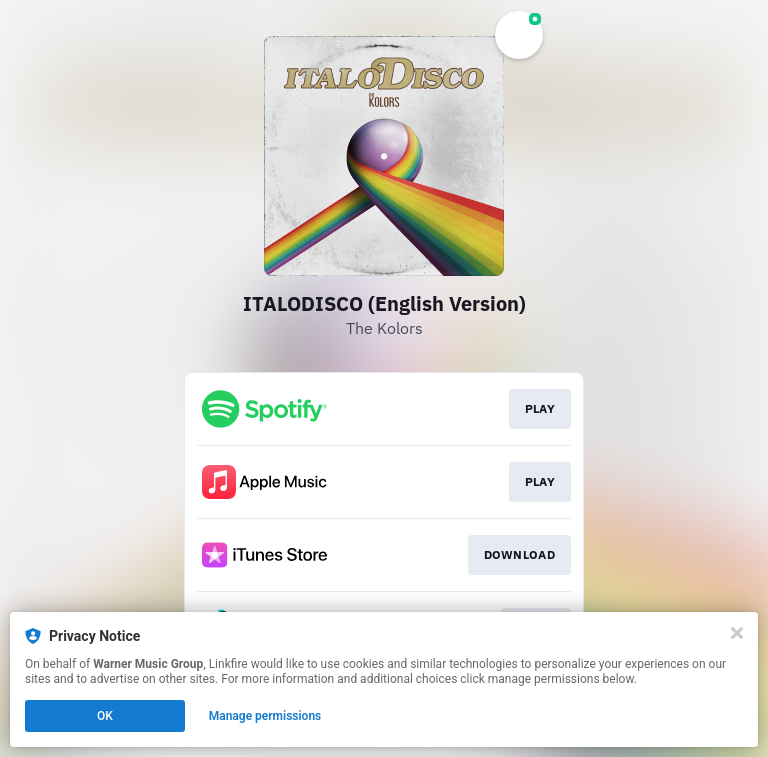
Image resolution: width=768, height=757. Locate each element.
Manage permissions (265, 716)
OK (105, 716)
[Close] (737, 633)
